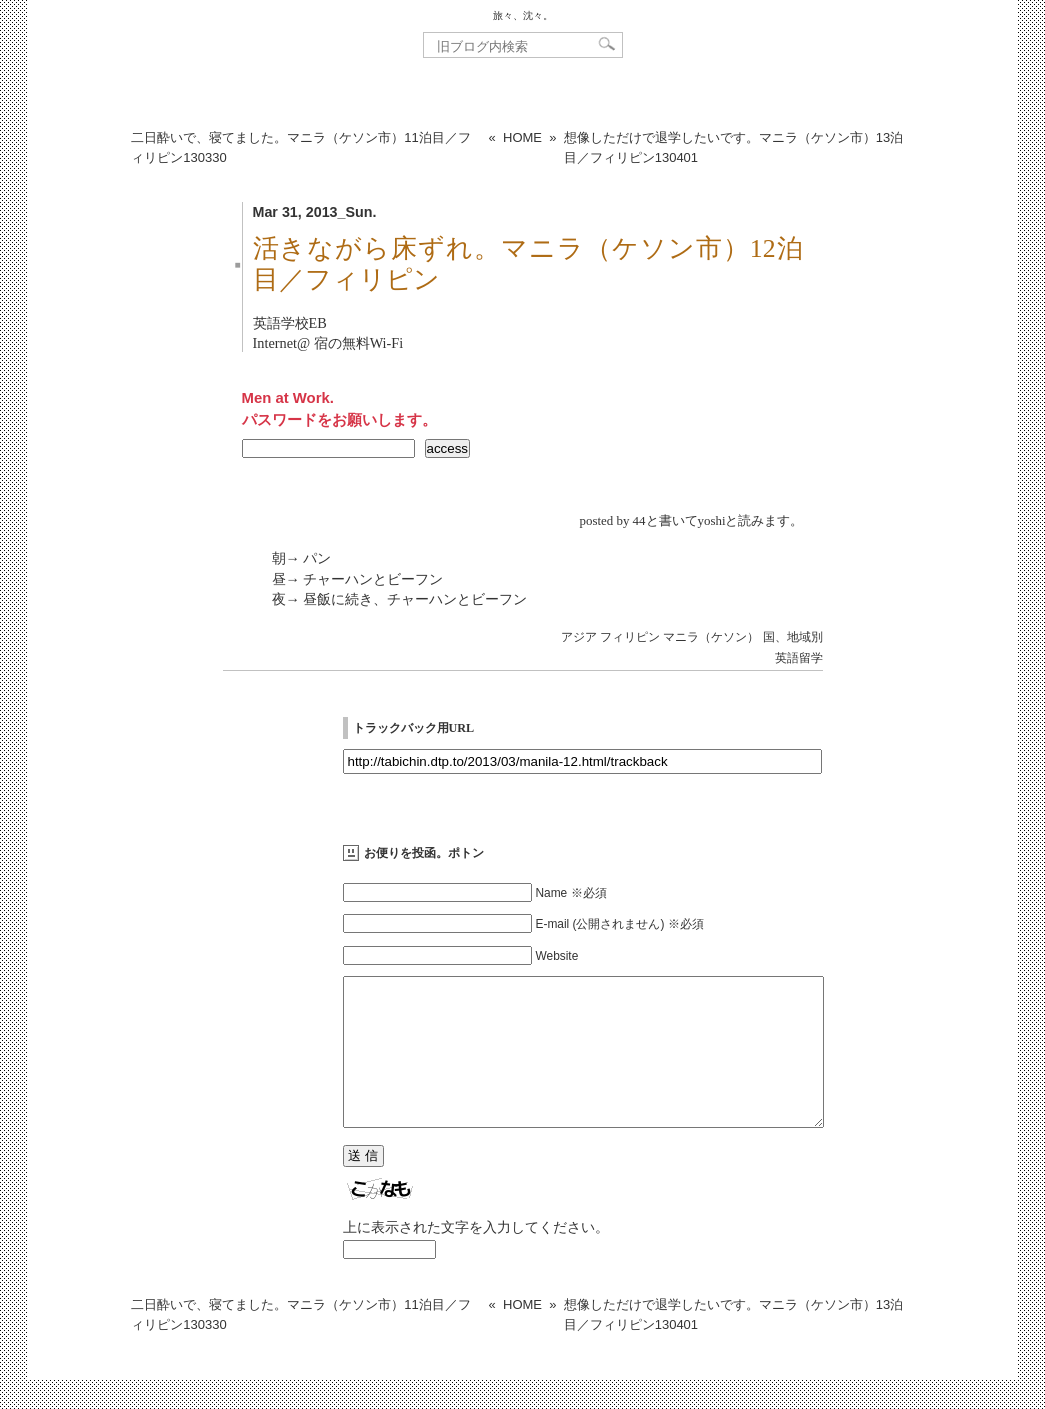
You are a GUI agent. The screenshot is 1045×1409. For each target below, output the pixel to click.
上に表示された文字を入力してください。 (476, 1257)
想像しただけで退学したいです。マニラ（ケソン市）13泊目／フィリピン (733, 147)
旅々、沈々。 (523, 15)
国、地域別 (793, 637)
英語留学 (799, 658)
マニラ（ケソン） (711, 637)
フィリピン (630, 637)
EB (318, 323)
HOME (522, 137)
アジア (579, 637)
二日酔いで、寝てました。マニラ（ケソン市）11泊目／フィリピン (300, 147)
